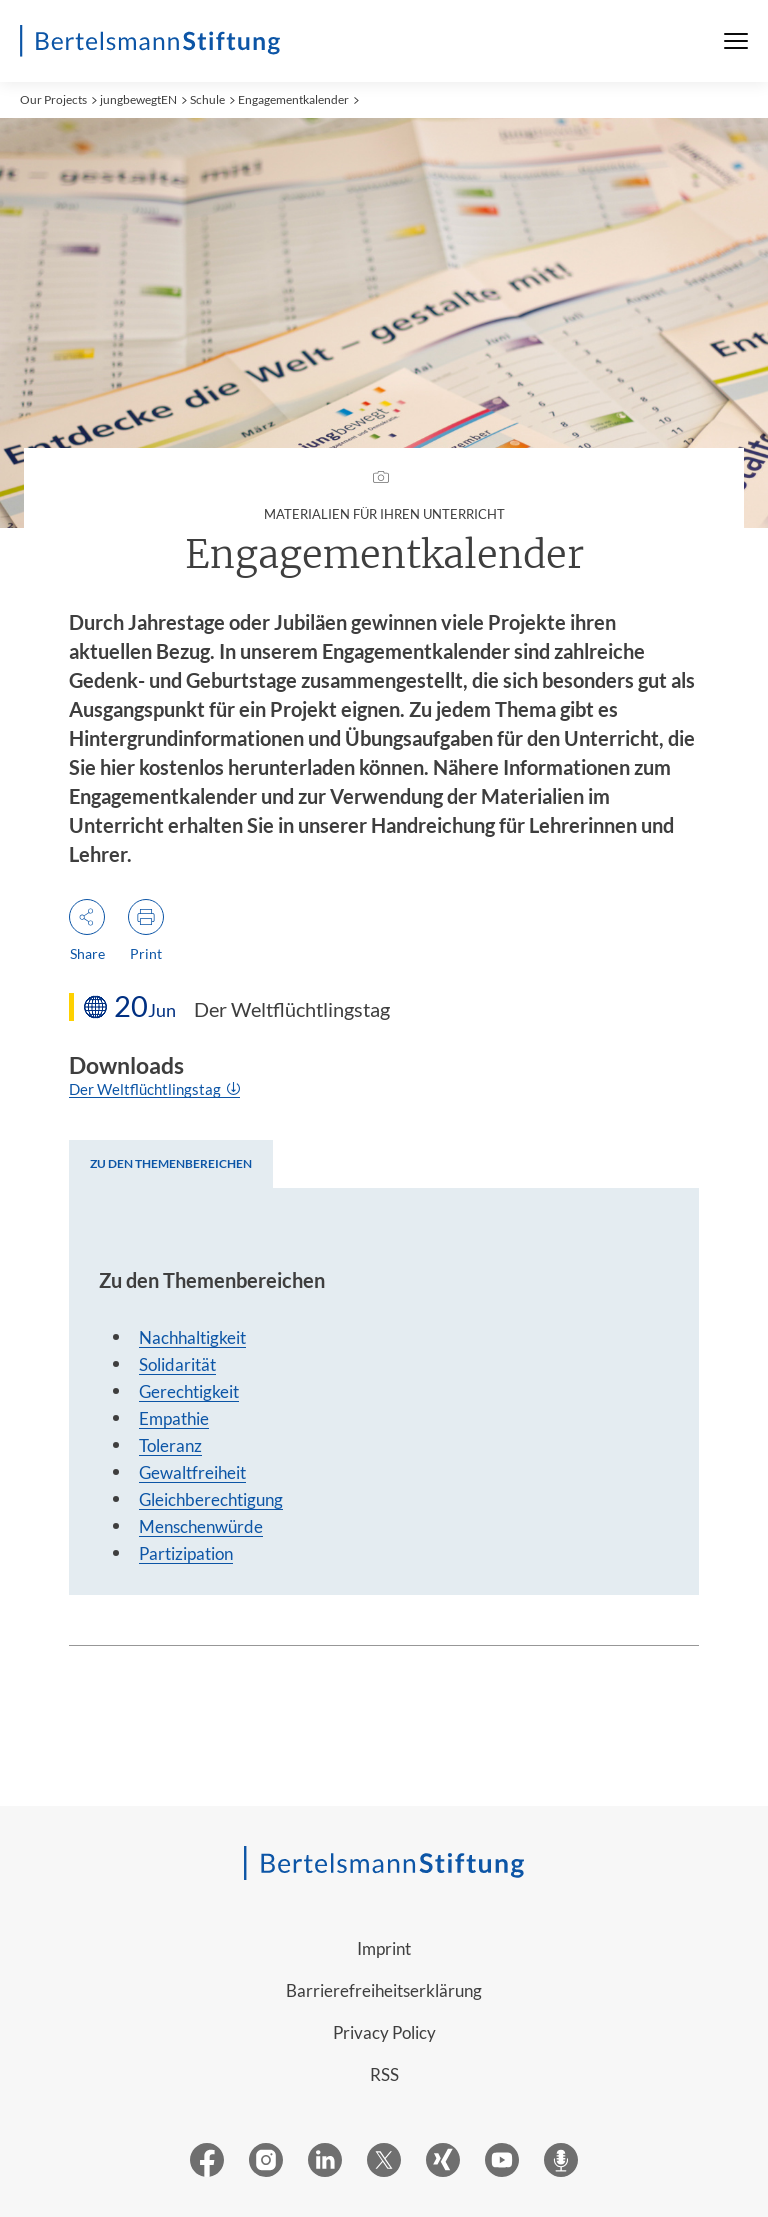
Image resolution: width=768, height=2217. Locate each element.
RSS (384, 2074)
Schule (207, 99)
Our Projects (53, 99)
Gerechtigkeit (189, 1391)
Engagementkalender (293, 99)
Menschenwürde (201, 1526)
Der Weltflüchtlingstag (146, 1089)
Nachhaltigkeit (192, 1337)
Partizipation (186, 1553)
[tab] (171, 1164)
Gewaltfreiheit (192, 1472)
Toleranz (170, 1445)
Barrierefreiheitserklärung (384, 1990)
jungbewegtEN (138, 99)
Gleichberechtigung (211, 1499)
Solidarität (177, 1364)
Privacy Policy (384, 2032)
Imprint (384, 1948)
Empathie (174, 1418)
